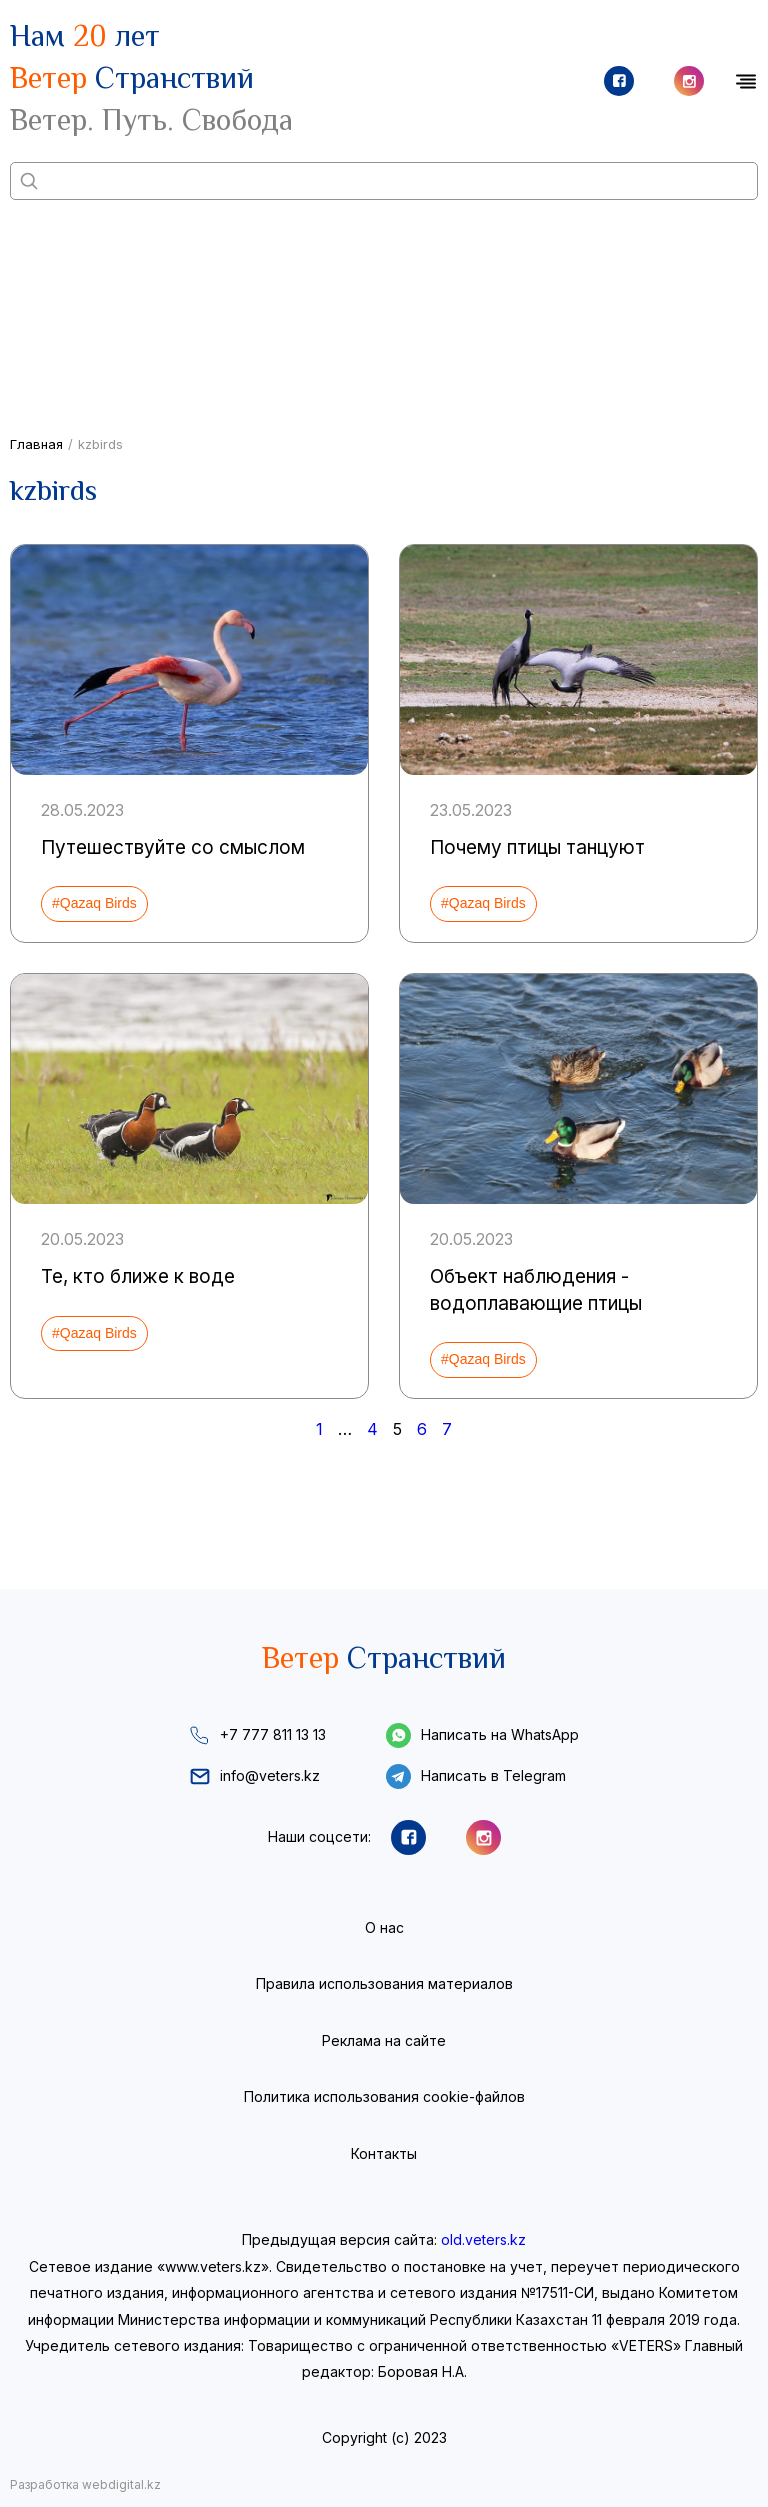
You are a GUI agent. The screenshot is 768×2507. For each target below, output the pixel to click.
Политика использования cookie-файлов (384, 2096)
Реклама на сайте (384, 2040)
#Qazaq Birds (94, 903)
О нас (384, 1927)
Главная (36, 444)
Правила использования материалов (384, 1983)
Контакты (384, 2153)
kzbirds (100, 444)
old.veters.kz (483, 2239)
